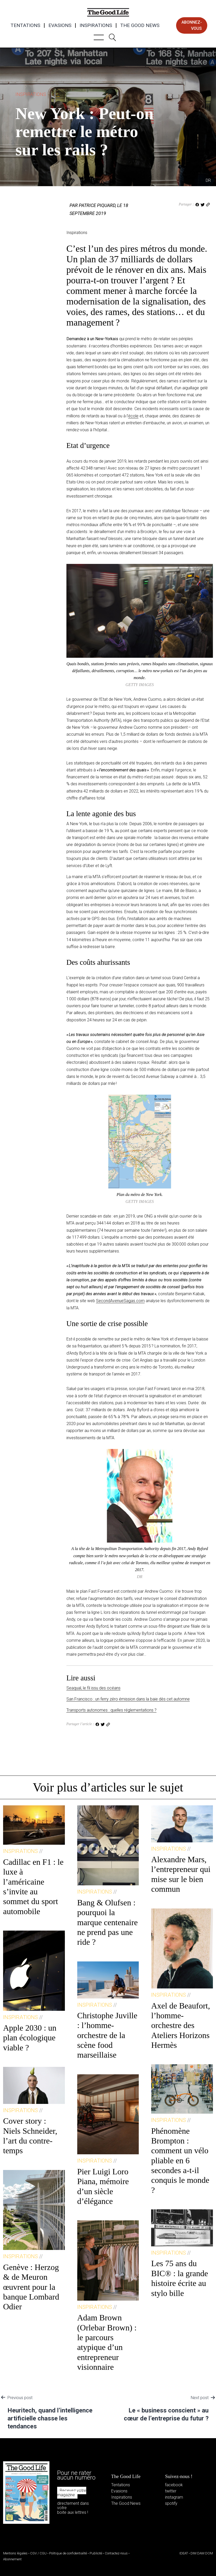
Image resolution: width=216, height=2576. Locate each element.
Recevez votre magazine (71, 2493)
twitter (170, 2491)
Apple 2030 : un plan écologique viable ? (29, 2037)
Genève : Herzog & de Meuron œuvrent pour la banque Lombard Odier (31, 2287)
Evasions (59, 25)
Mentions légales (15, 2553)
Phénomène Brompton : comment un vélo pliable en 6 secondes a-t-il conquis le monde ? (180, 2160)
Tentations (25, 25)
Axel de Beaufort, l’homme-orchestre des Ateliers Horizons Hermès (180, 2025)
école (133, 415)
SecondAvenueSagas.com (120, 1300)
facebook (174, 2484)
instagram (174, 2497)
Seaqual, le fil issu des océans (93, 1688)
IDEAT (183, 2553)
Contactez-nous (116, 2553)
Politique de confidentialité (68, 2553)
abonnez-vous (192, 25)
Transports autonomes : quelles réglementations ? (111, 1710)
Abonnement (12, 2559)
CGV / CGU (38, 2553)
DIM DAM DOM (202, 2553)
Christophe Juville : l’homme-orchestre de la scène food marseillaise (107, 2035)
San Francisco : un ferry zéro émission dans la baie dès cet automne (128, 1699)
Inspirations (96, 25)
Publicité (96, 2553)
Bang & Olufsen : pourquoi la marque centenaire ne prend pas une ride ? (107, 1922)
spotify (171, 2503)
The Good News (139, 25)
